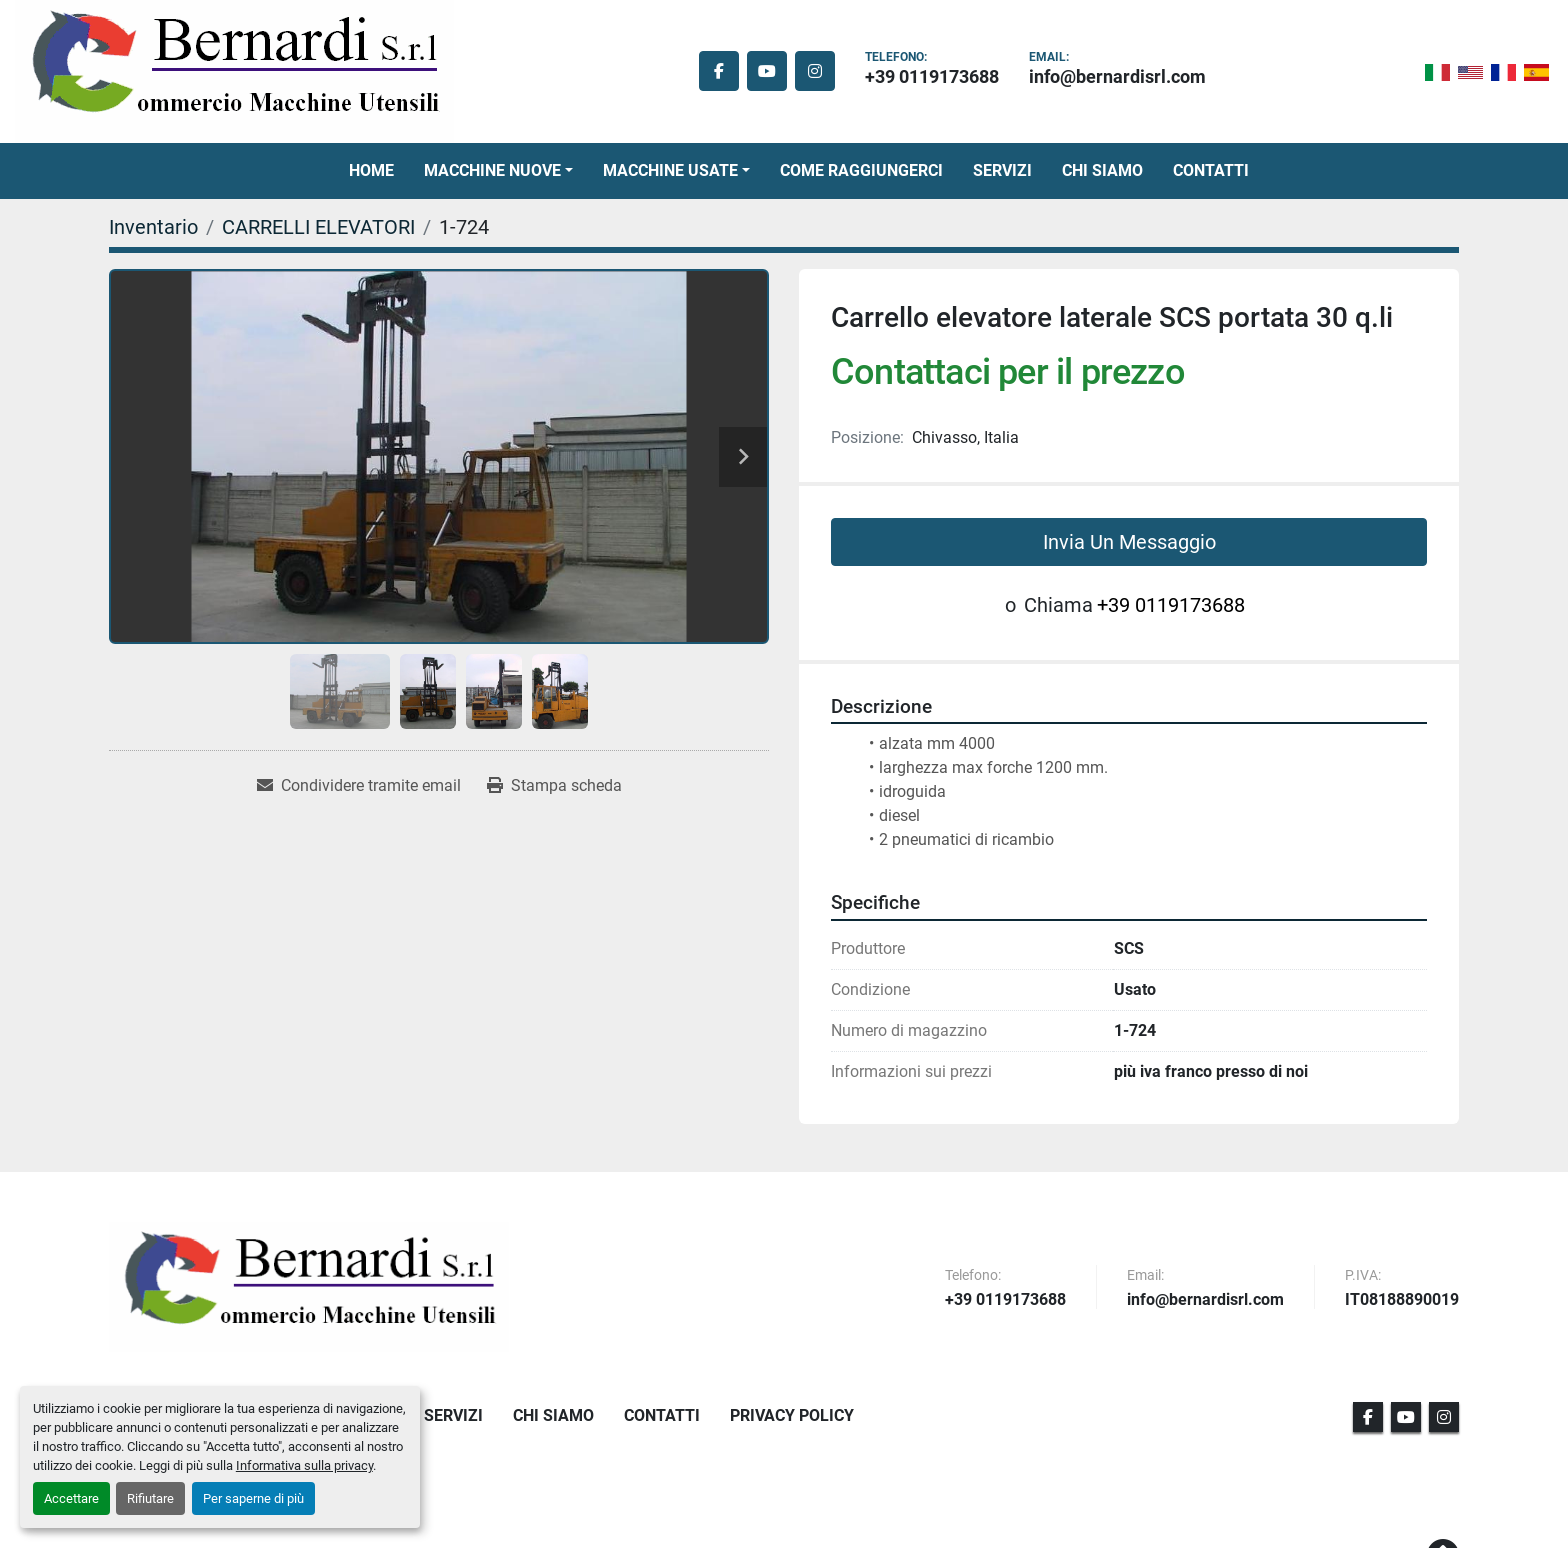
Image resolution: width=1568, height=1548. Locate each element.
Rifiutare (150, 1498)
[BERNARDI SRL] (309, 1287)
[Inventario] (153, 227)
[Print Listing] (554, 786)
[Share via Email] (359, 786)
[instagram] (815, 71)
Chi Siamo (1102, 170)
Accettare (71, 1498)
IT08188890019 (1402, 1300)
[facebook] (719, 71)
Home (371, 170)
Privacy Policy (792, 1415)
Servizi (1002, 170)
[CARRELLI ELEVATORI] (318, 227)
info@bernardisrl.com (1117, 76)
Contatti (1211, 170)
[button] (498, 171)
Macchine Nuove (492, 170)
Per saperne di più (253, 1498)
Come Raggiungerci (861, 170)
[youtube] (767, 71)
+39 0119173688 (932, 76)
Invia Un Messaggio (1129, 542)
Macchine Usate (670, 170)
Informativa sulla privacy (304, 1465)
